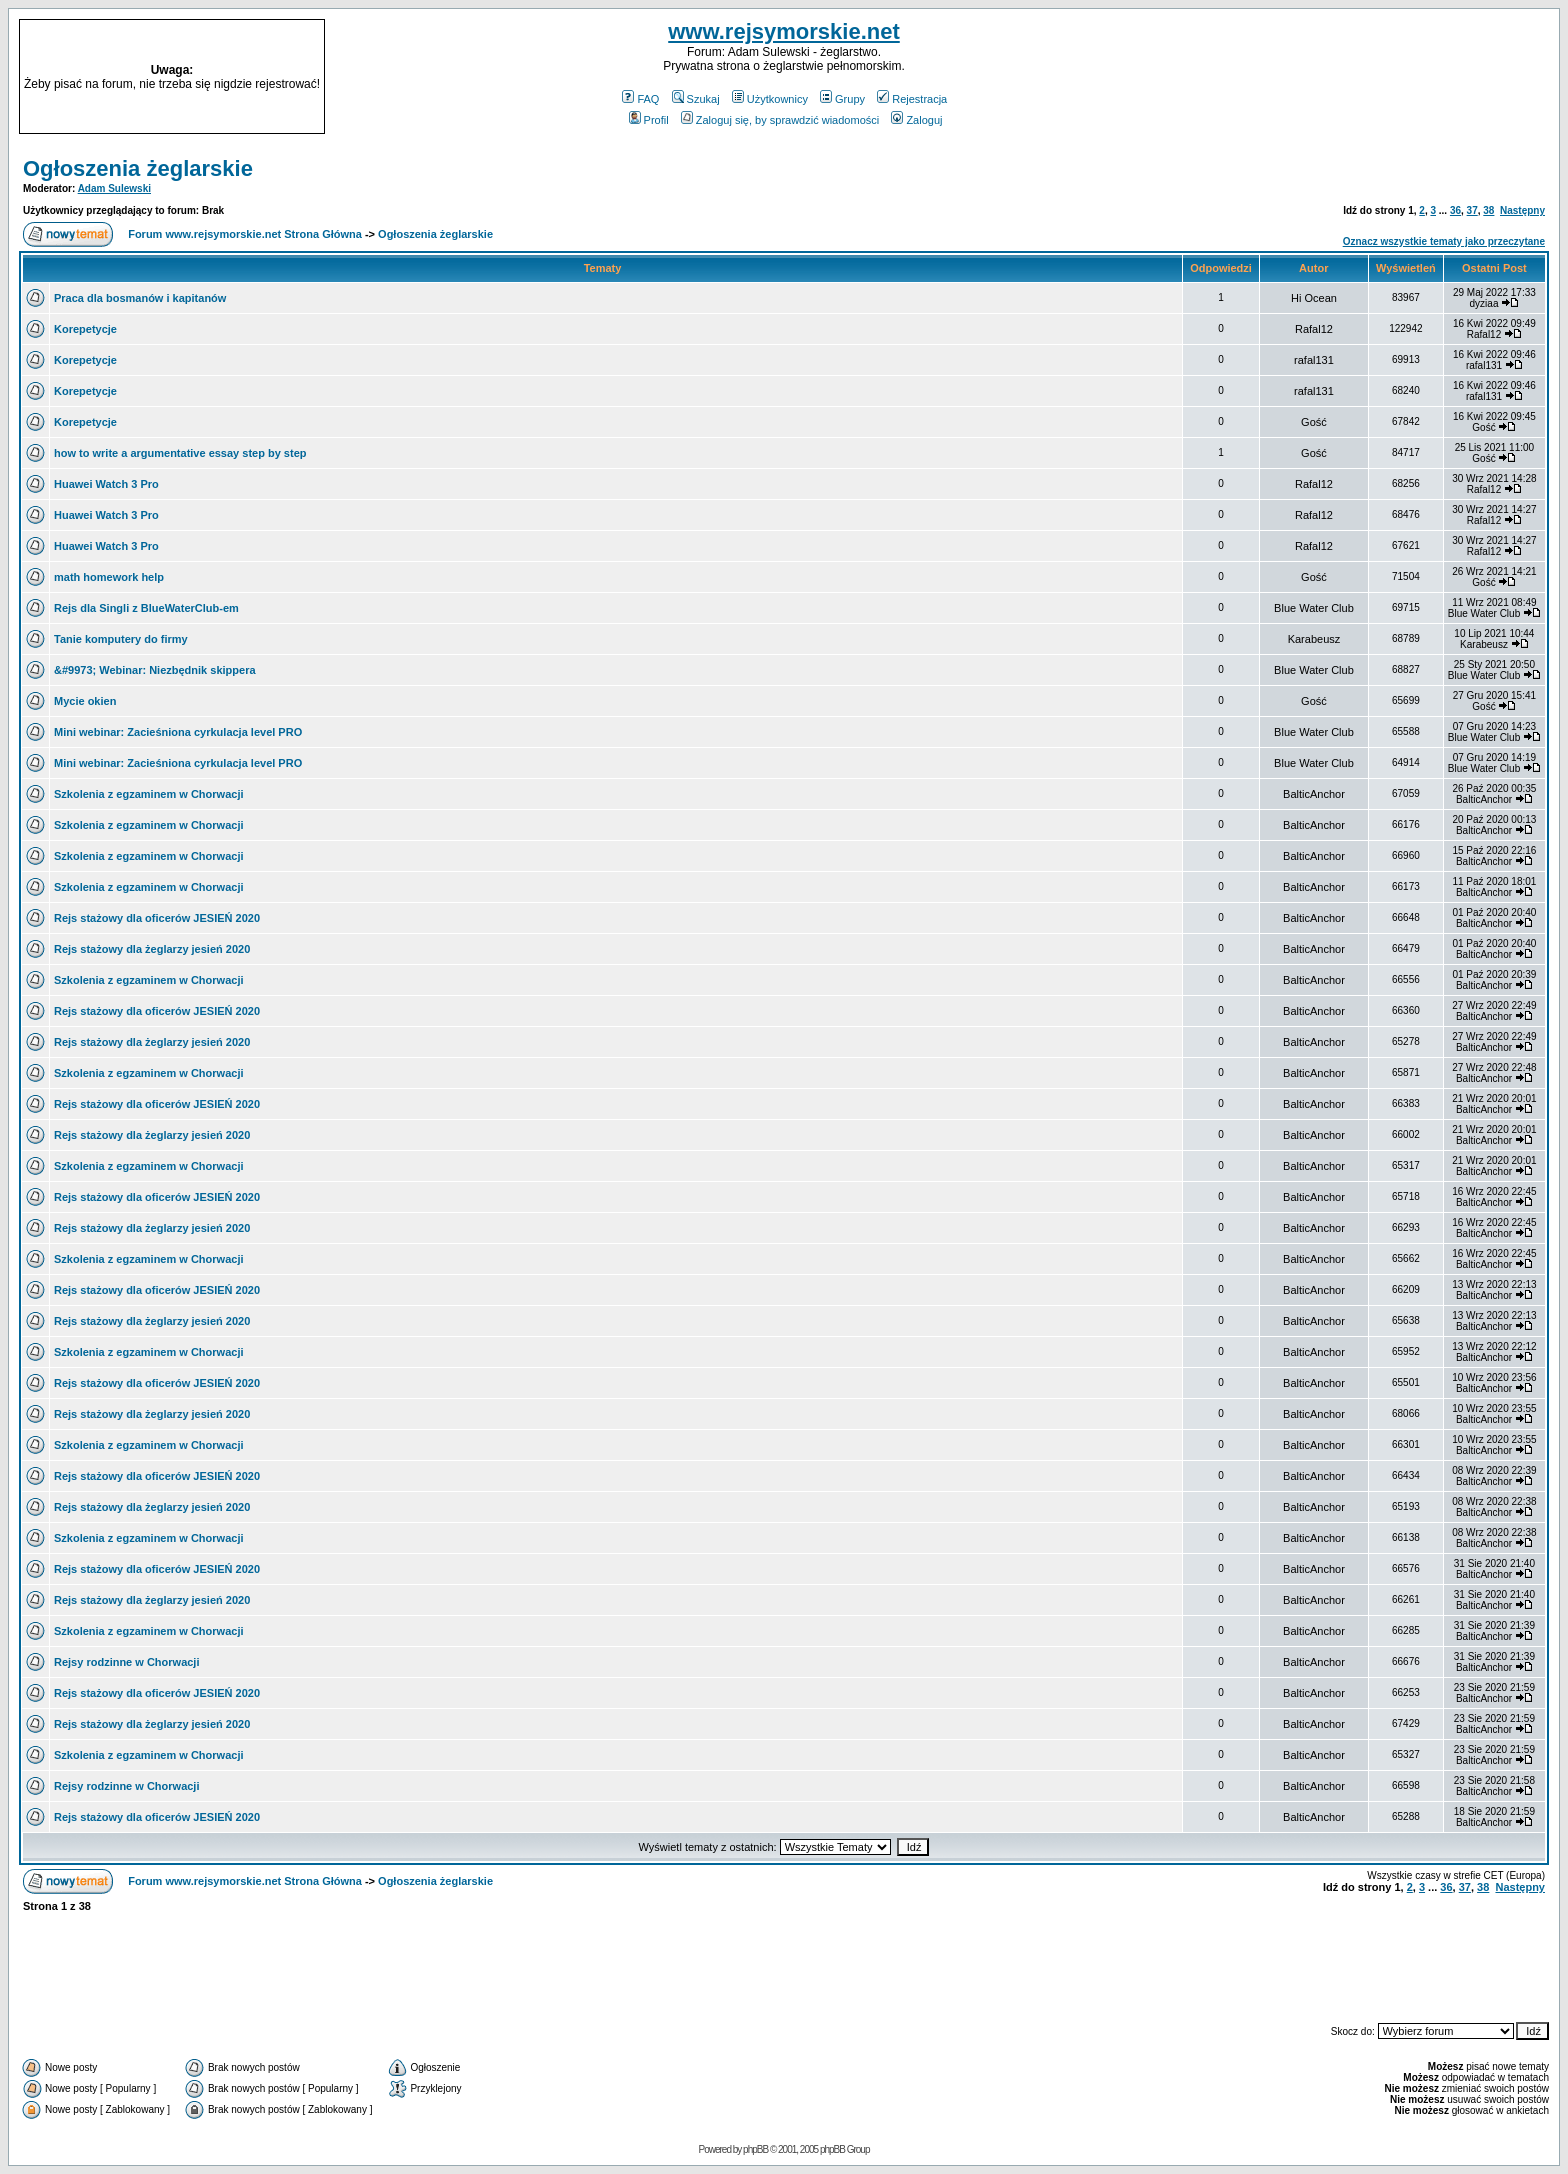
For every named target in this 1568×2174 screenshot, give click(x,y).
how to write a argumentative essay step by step (180, 453)
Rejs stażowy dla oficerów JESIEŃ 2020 (157, 918)
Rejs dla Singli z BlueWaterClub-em (146, 608)
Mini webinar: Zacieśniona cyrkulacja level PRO (178, 732)
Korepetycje (85, 329)
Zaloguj (916, 120)
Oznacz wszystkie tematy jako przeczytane (1444, 241)
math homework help (109, 577)
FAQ (640, 99)
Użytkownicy (770, 99)
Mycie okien (85, 701)
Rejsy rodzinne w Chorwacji (126, 1662)
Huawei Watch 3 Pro (106, 484)
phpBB (755, 2149)
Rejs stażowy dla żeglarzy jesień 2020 (152, 949)
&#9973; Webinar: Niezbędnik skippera (155, 670)
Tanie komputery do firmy (121, 639)
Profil (649, 120)
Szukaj (696, 99)
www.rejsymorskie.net (784, 31)
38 (1488, 210)
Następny (1522, 210)
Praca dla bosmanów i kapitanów (140, 298)
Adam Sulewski (114, 188)
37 (1472, 210)
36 (1455, 210)
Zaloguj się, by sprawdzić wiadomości (780, 120)
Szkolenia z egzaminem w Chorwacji (149, 794)
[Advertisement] (1360, 77)
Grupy (842, 99)
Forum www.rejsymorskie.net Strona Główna (245, 234)
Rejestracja (912, 99)
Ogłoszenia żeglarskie (138, 168)
